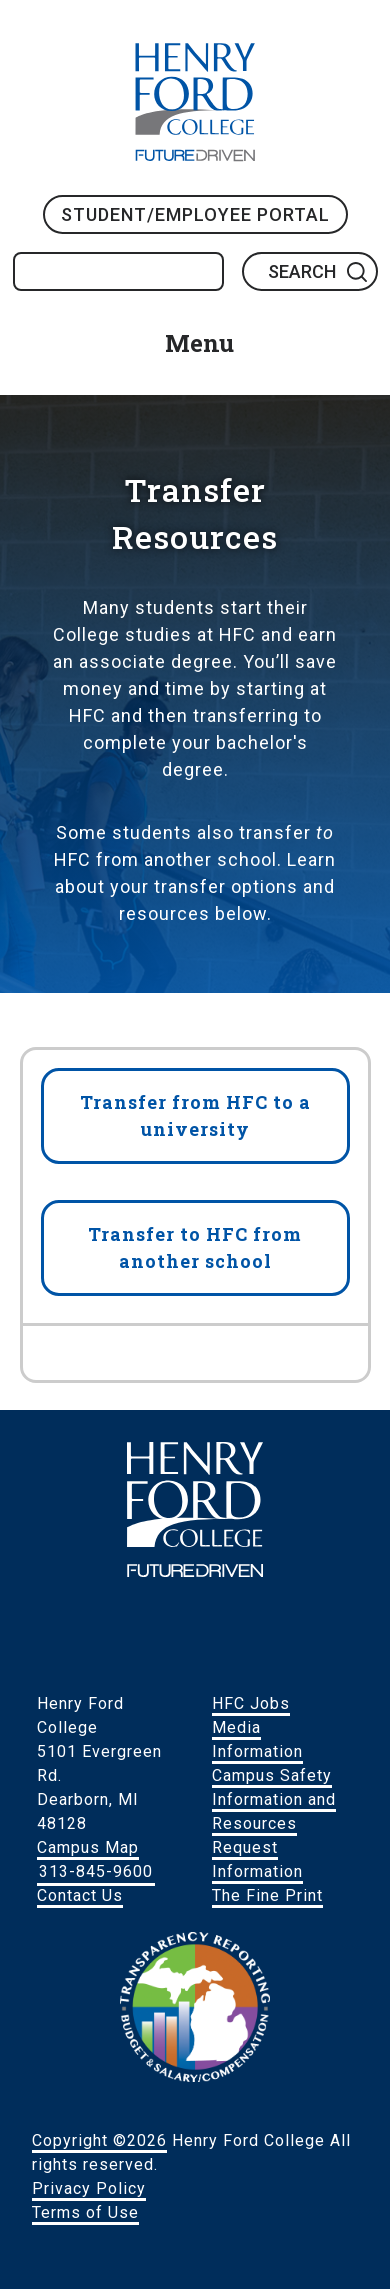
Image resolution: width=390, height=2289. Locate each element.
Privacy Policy (89, 2188)
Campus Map (88, 1847)
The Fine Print (267, 1895)
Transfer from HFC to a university (195, 1115)
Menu (199, 343)
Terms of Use (85, 2212)
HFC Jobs (251, 1703)
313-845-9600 (96, 1871)
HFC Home (195, 102)
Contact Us (80, 1895)
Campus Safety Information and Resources (274, 1799)
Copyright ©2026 (99, 2140)
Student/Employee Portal (195, 214)
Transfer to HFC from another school (195, 1247)
